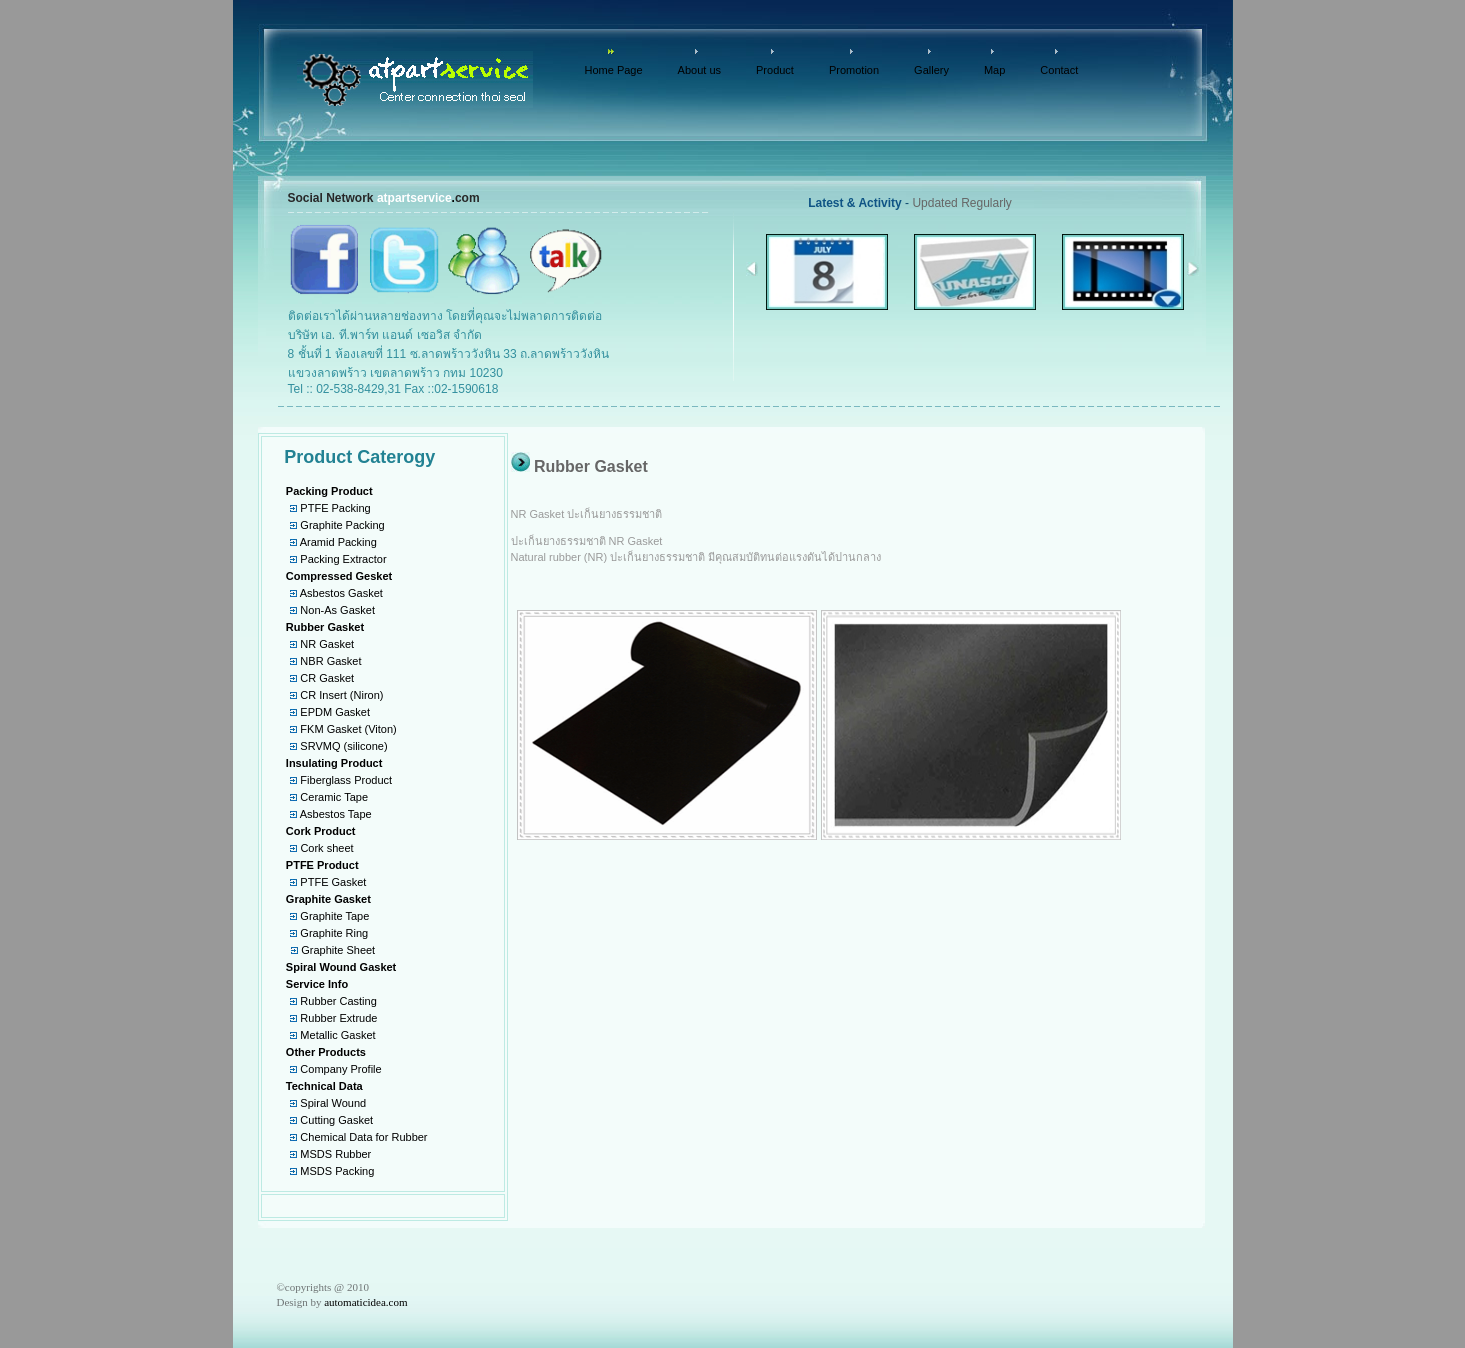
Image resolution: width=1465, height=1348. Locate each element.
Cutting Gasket (336, 1120)
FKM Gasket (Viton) (348, 729)
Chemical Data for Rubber (363, 1137)
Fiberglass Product (346, 780)
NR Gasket (327, 644)
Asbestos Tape (336, 814)
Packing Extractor (343, 559)
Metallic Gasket (337, 1035)
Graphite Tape (334, 916)
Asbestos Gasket (341, 593)
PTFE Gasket (333, 882)
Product (775, 70)
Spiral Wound (333, 1103)
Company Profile (340, 1069)
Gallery (931, 70)
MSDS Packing (337, 1171)
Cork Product (321, 831)
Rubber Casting (338, 1001)
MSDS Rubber (335, 1154)
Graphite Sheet (338, 950)
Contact (1059, 70)
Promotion (854, 70)
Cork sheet (326, 848)
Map (994, 70)
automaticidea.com (365, 1302)
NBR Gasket (330, 661)
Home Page (614, 70)
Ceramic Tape (334, 797)
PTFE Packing (335, 508)
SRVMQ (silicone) (343, 746)
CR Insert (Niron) (341, 695)
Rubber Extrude (338, 1018)
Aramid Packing (338, 542)
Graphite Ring (334, 933)
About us (699, 70)
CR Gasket (327, 678)
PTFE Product (322, 865)
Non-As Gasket (337, 610)
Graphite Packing (342, 525)
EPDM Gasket (335, 712)
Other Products (326, 1052)
